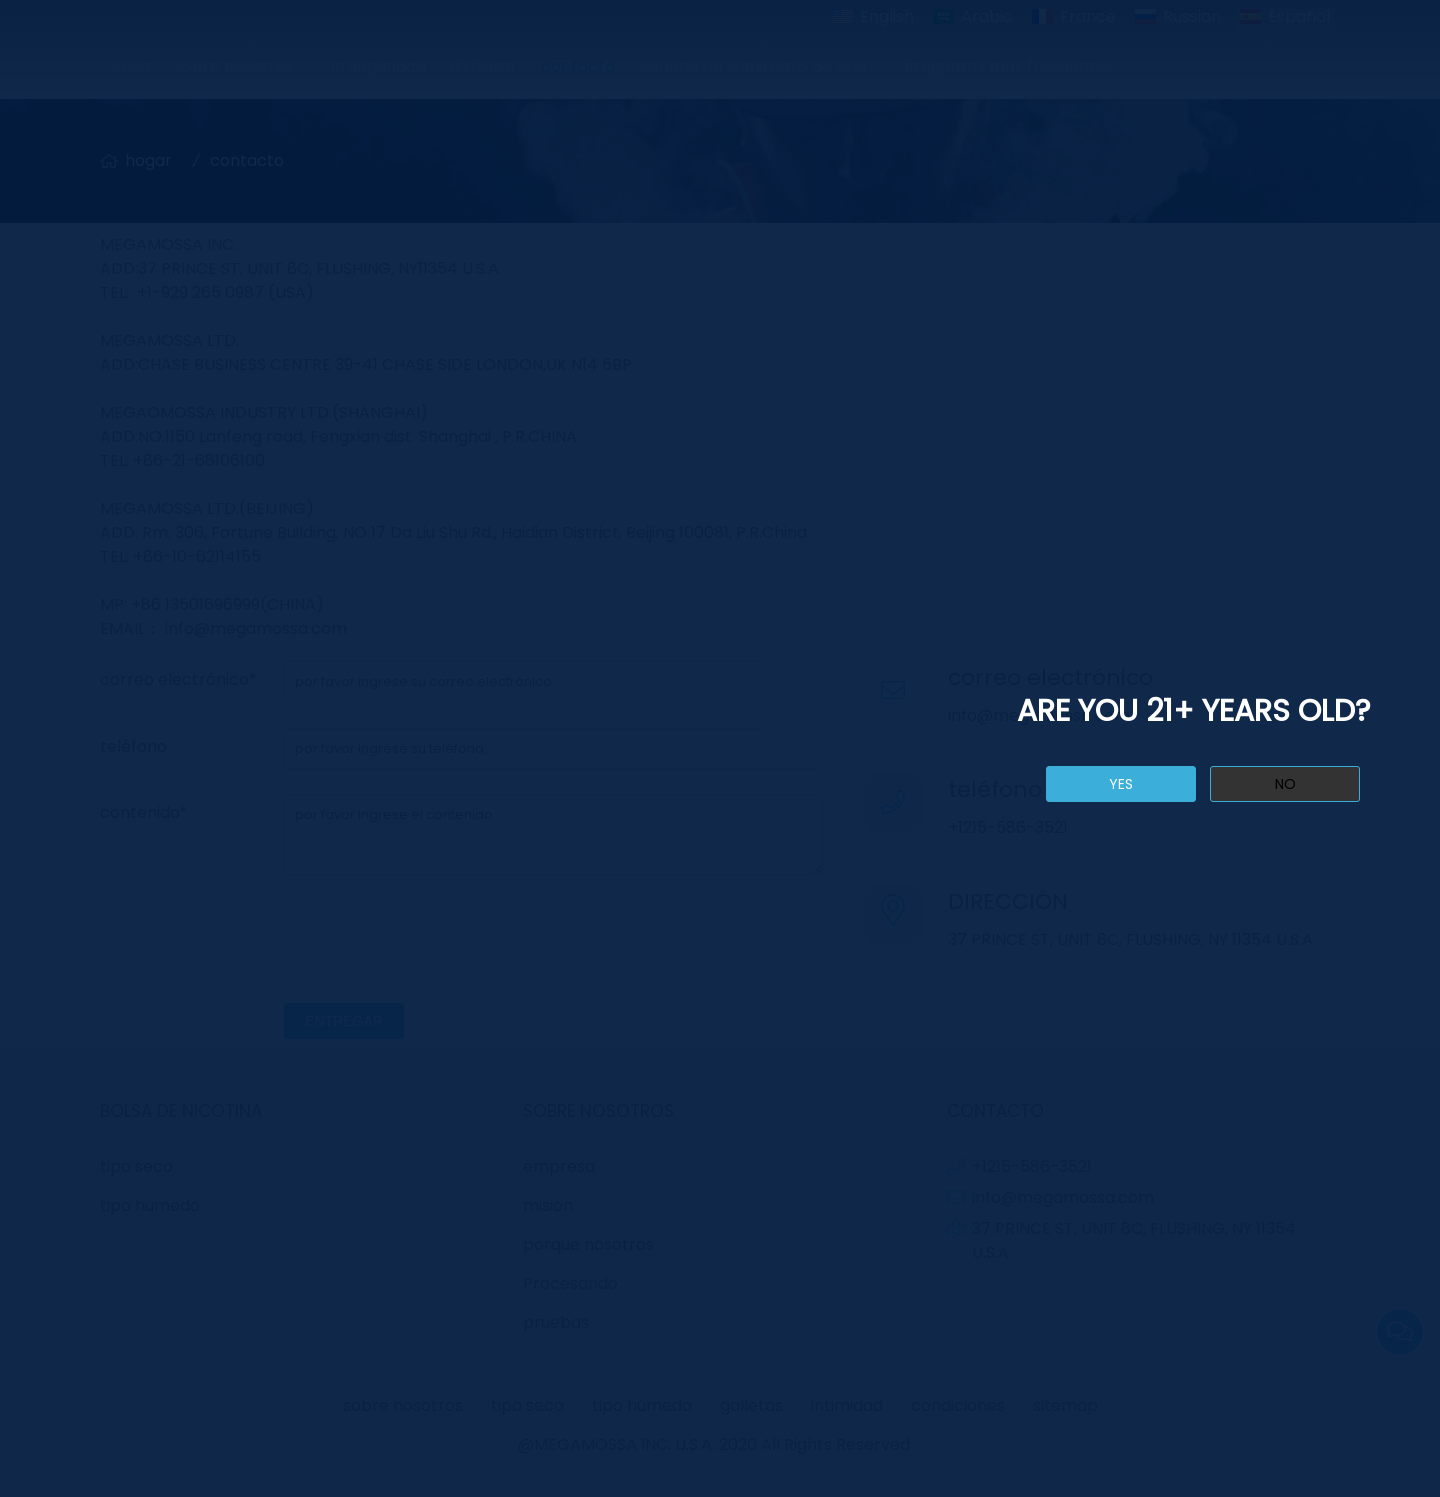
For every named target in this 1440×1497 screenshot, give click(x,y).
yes (1121, 784)
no (1285, 784)
